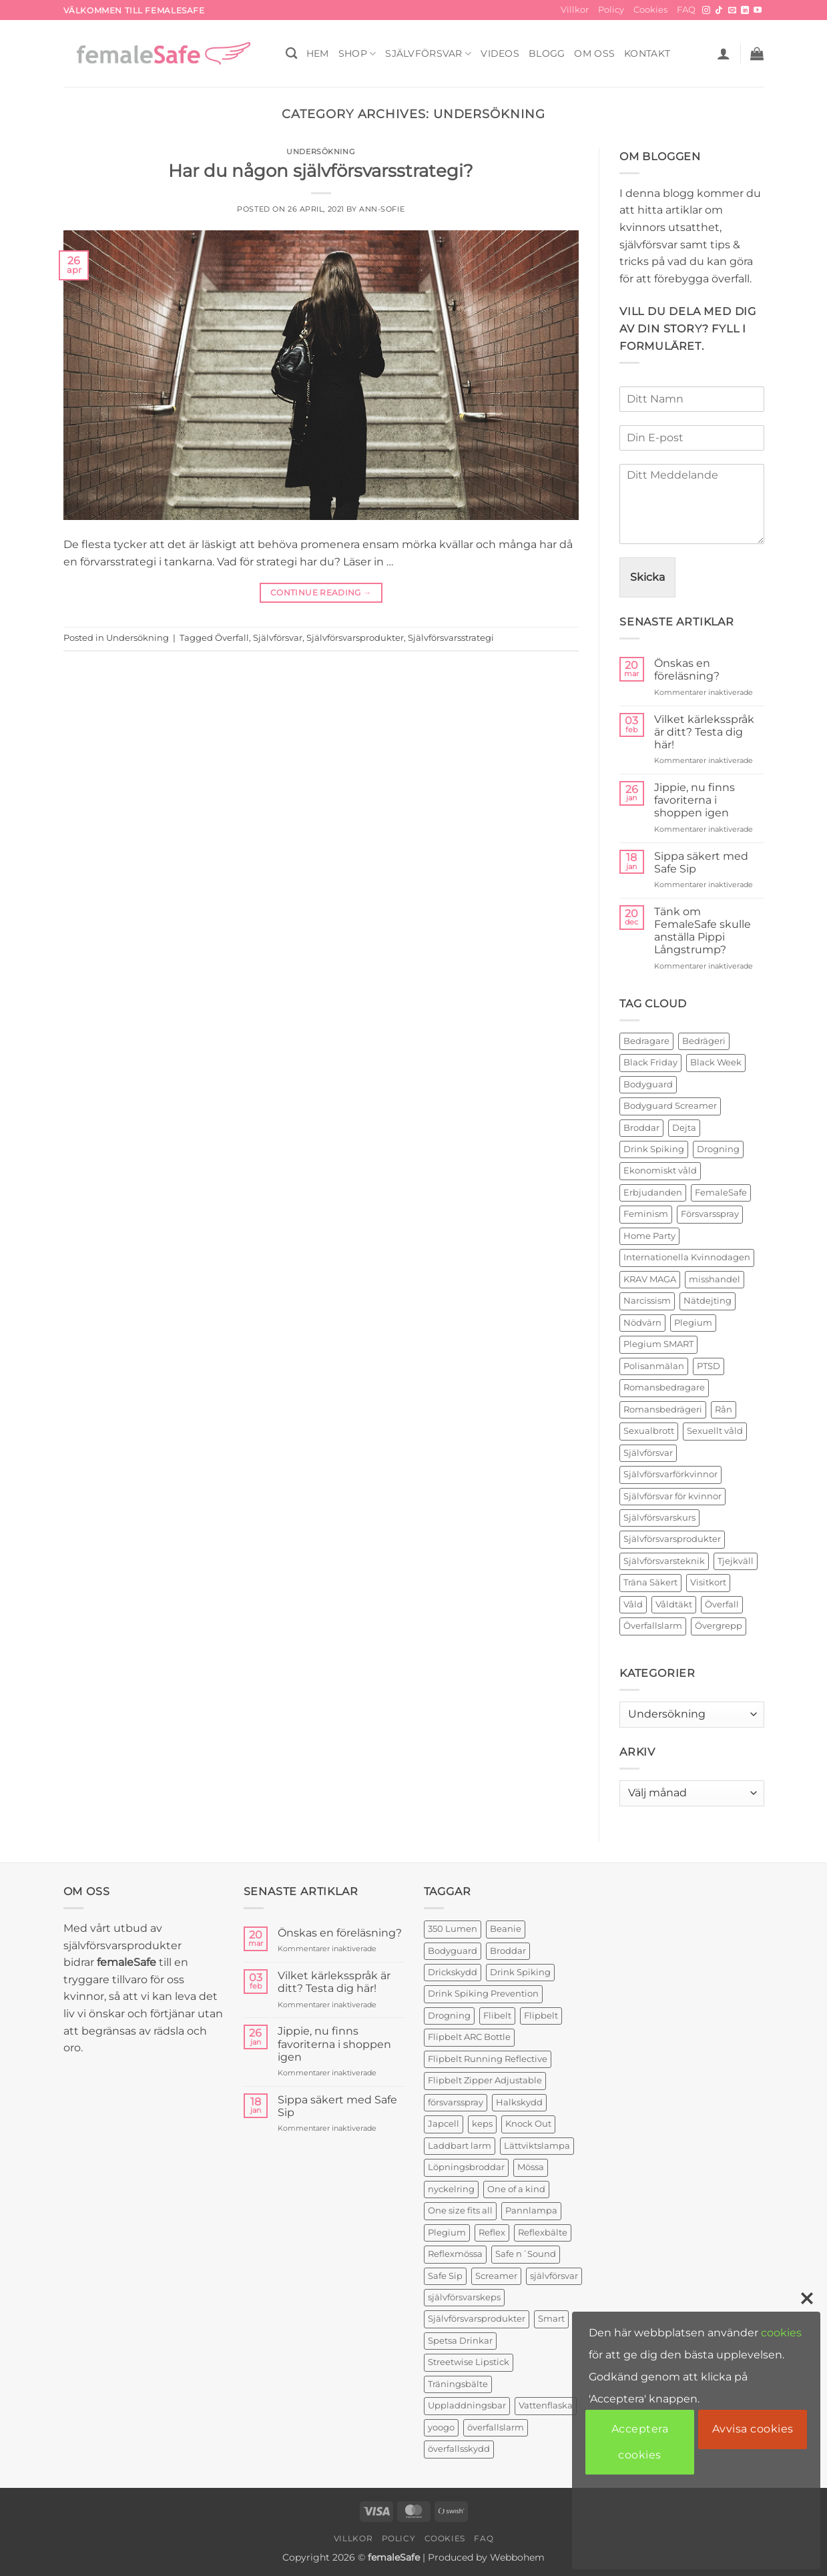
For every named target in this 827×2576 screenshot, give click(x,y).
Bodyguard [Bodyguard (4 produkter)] (452, 1951)
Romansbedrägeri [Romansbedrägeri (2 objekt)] (662, 1409)
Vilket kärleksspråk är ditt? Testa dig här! (704, 732)
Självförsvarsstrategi (451, 638)
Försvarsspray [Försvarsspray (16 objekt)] (710, 1214)
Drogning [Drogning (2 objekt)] (718, 1149)
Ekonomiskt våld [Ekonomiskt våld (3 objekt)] (660, 1171)
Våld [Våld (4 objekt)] (633, 1604)
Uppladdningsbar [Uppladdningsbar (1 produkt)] (467, 2405)
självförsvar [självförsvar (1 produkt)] (554, 2276)
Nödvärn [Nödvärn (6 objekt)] (642, 1323)
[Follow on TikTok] (719, 10)
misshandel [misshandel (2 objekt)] (714, 1279)
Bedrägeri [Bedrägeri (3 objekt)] (704, 1041)
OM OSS (594, 53)
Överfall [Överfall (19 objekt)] (722, 1604)
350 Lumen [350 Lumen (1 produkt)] (452, 1929)
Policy (611, 10)
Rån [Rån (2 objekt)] (723, 1409)
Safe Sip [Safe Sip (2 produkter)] (445, 2276)
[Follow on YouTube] (758, 10)
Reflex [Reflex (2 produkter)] (492, 2233)
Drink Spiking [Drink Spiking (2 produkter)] (520, 1972)
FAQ (686, 10)
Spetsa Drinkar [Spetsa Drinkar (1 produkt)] (460, 2341)
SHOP (357, 53)
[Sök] (291, 53)
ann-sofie (381, 209)
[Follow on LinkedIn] (745, 10)
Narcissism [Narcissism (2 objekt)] (647, 1301)
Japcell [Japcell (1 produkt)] (443, 2124)
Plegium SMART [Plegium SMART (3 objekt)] (658, 1344)
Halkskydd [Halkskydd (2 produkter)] (519, 2102)
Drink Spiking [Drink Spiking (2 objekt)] (653, 1149)
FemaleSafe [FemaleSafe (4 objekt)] (721, 1193)
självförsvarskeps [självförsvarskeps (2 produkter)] (464, 2297)
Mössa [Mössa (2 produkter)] (530, 2167)
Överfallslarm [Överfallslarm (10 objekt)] (652, 1626)
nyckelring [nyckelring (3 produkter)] (451, 2189)
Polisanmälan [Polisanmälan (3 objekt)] (653, 1366)
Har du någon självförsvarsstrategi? (320, 170)
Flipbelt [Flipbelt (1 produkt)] (541, 2016)
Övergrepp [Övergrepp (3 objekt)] (718, 1626)
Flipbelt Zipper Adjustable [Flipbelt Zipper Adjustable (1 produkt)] (485, 2080)
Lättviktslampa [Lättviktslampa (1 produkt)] (537, 2146)
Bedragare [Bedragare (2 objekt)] (646, 1041)
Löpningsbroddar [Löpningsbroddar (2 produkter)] (466, 2167)
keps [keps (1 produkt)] (482, 2124)
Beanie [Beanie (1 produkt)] (505, 1929)
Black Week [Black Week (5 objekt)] (716, 1062)
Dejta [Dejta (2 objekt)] (684, 1128)
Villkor (575, 10)
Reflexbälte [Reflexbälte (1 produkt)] (542, 2233)
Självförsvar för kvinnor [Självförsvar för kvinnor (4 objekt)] (672, 1496)
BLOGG (547, 53)
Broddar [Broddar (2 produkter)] (508, 1951)
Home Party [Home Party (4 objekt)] (649, 1236)
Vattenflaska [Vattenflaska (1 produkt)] (546, 2405)
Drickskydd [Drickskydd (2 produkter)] (452, 1972)
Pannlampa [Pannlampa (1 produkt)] (531, 2211)
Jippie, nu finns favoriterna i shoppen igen (694, 800)
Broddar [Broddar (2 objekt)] (641, 1128)
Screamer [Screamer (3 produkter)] (496, 2276)
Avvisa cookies (753, 2428)
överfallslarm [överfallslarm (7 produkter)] (495, 2427)
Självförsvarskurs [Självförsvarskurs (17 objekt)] (659, 1518)
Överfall (232, 638)
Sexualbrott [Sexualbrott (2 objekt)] (648, 1431)
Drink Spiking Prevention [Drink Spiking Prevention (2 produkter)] (483, 1994)
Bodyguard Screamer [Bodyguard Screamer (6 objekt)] (670, 1106)
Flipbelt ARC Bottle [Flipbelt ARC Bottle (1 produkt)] (469, 2037)
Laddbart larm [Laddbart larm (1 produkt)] (459, 2146)
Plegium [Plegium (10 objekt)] (693, 1323)
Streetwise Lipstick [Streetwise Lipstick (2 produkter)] (468, 2362)
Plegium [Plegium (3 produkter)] (447, 2233)
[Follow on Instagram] (706, 10)
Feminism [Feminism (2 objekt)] (645, 1214)
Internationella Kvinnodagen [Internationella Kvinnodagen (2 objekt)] (686, 1257)
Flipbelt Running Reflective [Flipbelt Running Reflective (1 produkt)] (487, 2059)
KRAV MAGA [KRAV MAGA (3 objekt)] (649, 1279)
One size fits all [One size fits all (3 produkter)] (460, 2211)
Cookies (650, 10)
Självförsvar (428, 53)
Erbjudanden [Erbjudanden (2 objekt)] (652, 1193)
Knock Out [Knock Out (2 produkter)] (528, 2124)
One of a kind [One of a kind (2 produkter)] (516, 2189)
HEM (317, 53)
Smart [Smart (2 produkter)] (551, 2319)
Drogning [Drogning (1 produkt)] (449, 2016)
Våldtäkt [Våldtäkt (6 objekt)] (673, 1604)
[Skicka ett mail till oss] (732, 10)
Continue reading (321, 592)
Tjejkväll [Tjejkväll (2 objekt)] (736, 1561)
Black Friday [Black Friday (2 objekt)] (650, 1062)
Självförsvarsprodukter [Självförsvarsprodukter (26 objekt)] (672, 1539)
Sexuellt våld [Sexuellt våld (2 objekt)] (715, 1431)
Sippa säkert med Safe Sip (701, 862)
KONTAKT (647, 53)
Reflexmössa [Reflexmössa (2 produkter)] (455, 2254)
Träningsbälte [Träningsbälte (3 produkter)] (458, 2384)
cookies (781, 2332)
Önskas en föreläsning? (687, 669)
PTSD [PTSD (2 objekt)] (708, 1366)
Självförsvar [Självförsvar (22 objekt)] (648, 1453)
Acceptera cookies (639, 2441)
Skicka (647, 577)
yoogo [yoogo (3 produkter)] (441, 2427)
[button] (723, 53)
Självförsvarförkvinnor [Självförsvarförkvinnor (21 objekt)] (670, 1474)
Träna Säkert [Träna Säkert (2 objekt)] (650, 1582)
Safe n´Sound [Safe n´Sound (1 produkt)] (525, 2254)
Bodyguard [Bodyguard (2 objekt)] (648, 1084)
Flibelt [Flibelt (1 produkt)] (497, 2016)
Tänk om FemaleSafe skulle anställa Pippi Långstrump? (702, 931)
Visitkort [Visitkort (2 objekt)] (708, 1582)
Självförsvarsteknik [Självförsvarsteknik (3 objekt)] (664, 1561)
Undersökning (320, 151)
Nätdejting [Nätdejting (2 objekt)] (707, 1301)
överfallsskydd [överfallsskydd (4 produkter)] (459, 2449)
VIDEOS (500, 53)
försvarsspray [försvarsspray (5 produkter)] (455, 2102)
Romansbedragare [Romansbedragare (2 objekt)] (664, 1387)
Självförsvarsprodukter (355, 638)
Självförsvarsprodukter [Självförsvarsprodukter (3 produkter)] (476, 2319)
